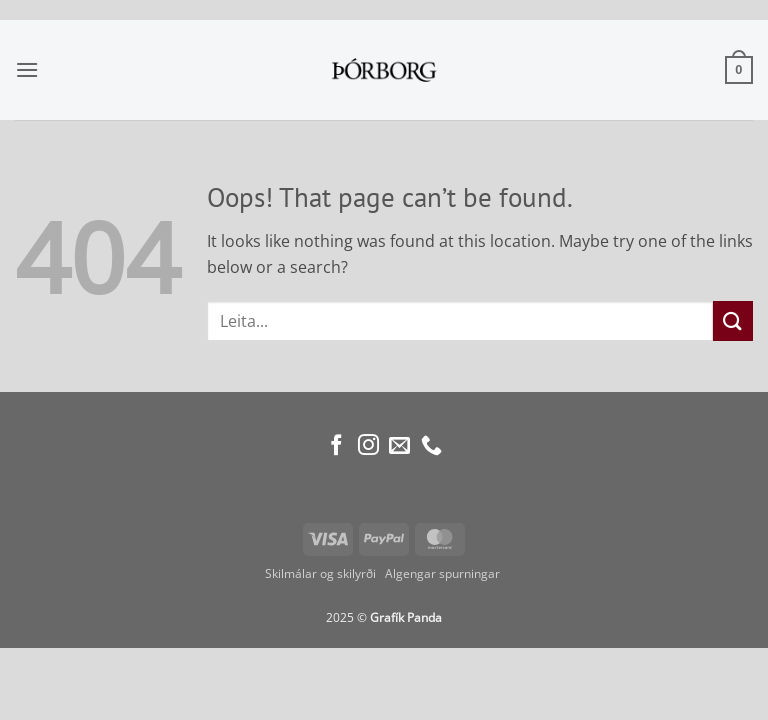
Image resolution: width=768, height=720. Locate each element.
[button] (27, 69)
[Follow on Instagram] (368, 446)
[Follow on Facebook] (336, 446)
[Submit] (733, 320)
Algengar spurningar (444, 573)
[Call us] (431, 446)
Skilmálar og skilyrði (320, 573)
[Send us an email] (399, 446)
